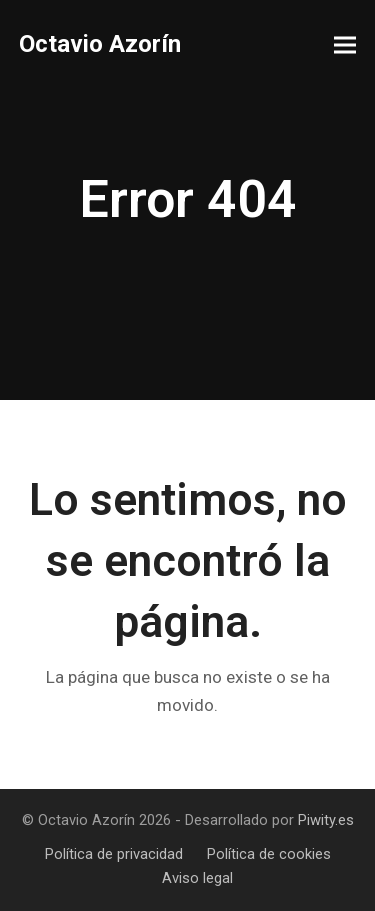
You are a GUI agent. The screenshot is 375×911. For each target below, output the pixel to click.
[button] (345, 45)
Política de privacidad (114, 854)
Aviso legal (197, 878)
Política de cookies (269, 854)
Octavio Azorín (100, 44)
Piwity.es (326, 820)
